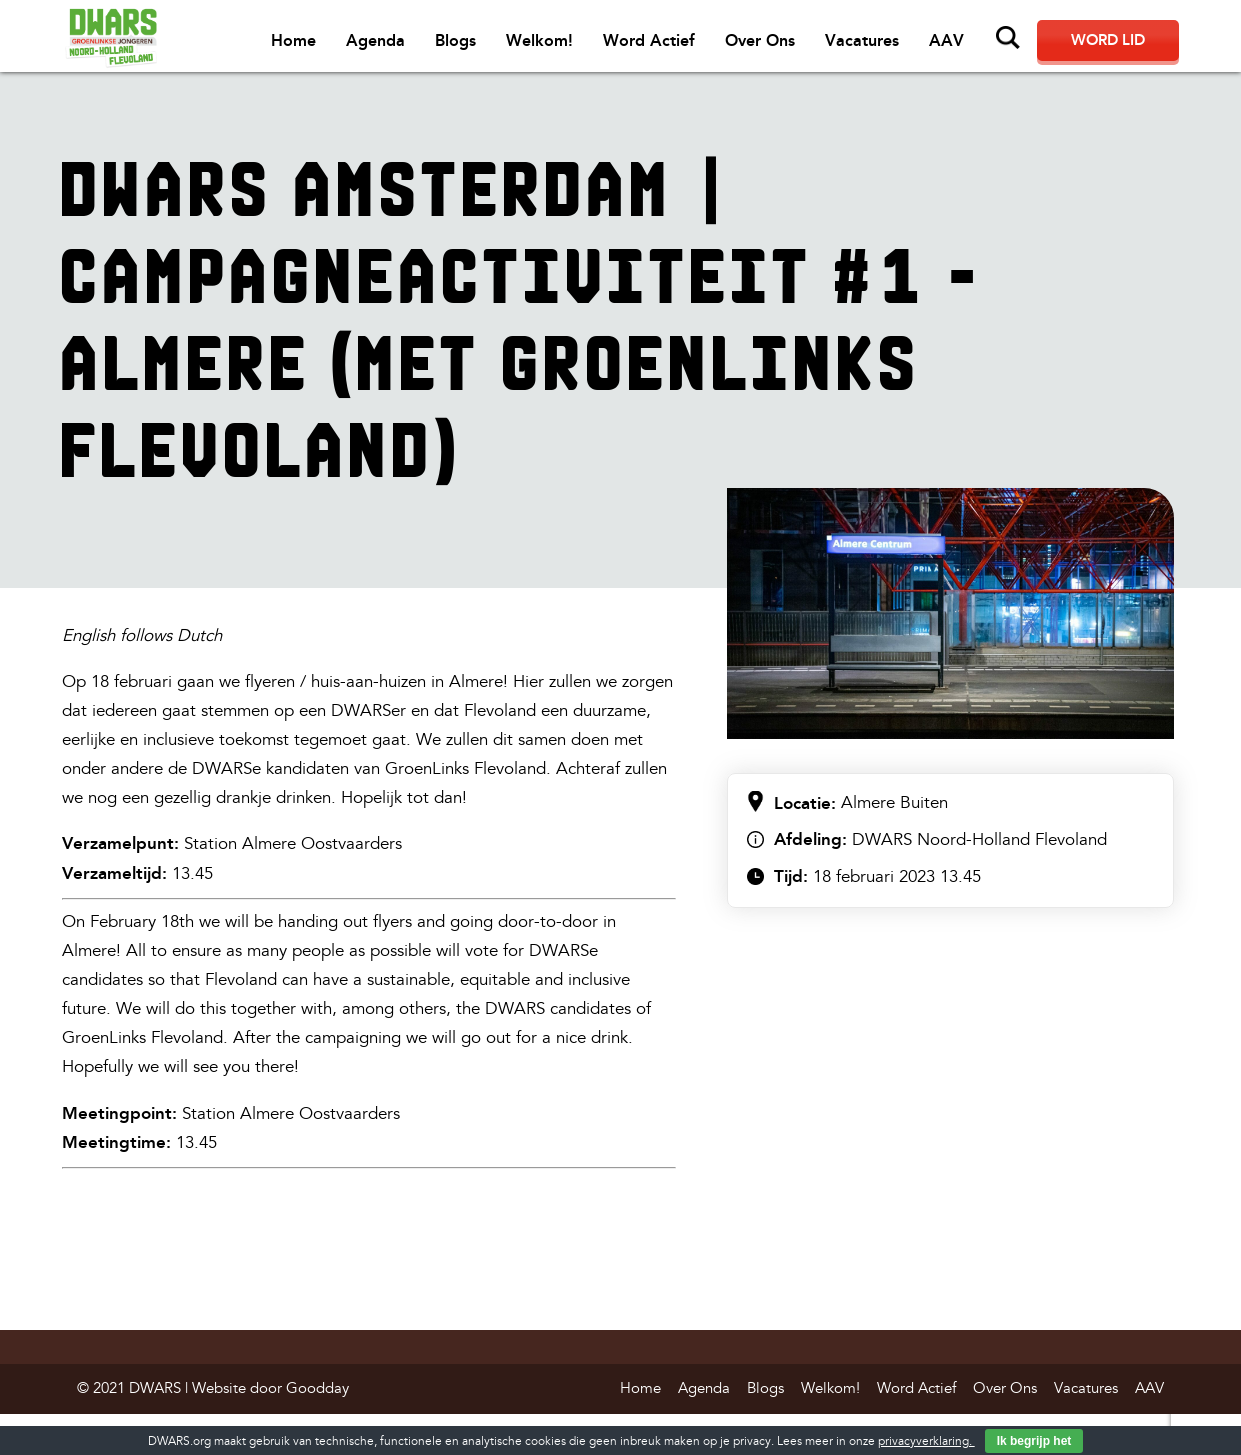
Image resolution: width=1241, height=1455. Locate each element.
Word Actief (649, 40)
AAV (946, 40)
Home (293, 40)
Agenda (375, 40)
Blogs (455, 40)
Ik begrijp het (1034, 1441)
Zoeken (1008, 38)
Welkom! (539, 40)
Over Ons (760, 40)
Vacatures (862, 40)
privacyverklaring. (926, 1441)
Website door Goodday (270, 1388)
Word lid (1108, 40)
